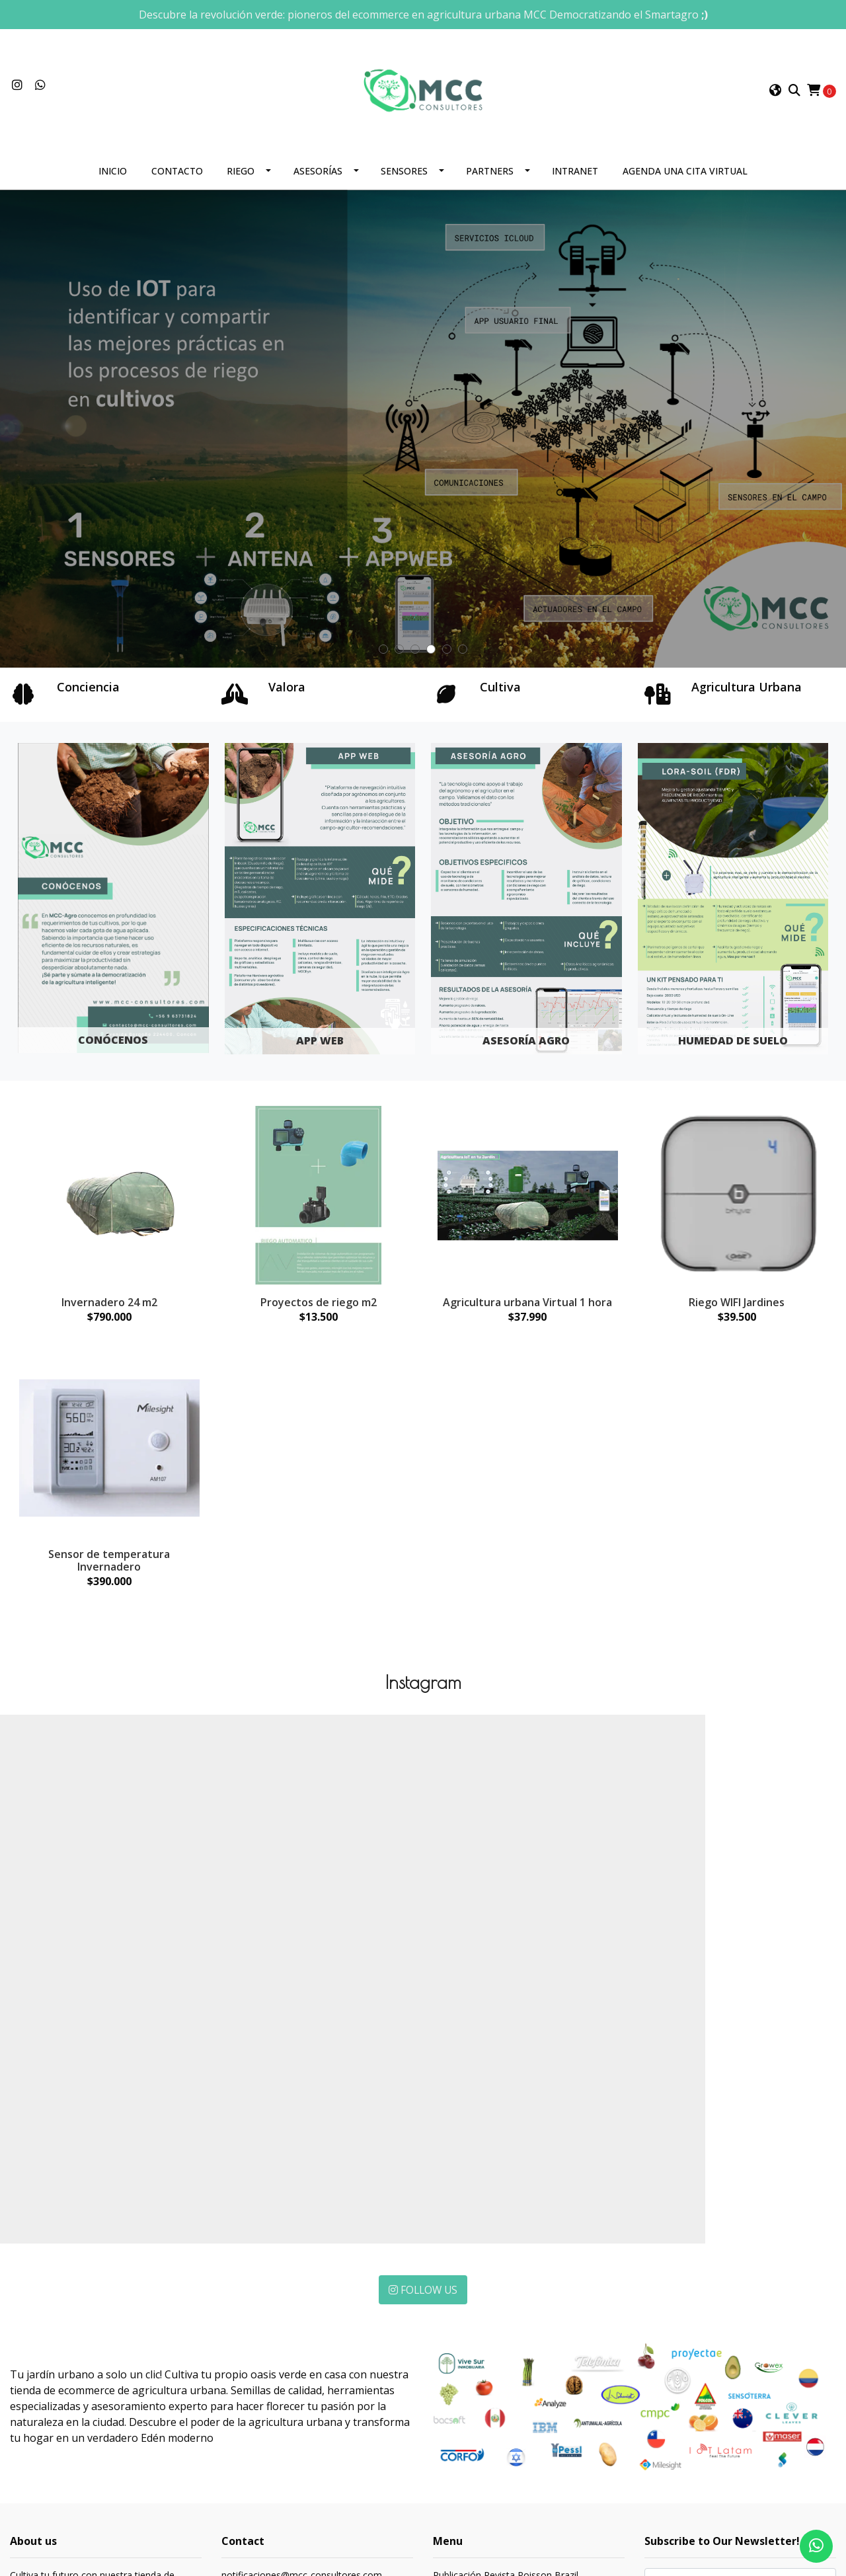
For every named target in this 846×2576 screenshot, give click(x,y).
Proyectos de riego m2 (318, 1309)
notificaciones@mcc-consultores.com (301, 2339)
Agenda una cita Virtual (685, 179)
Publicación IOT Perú (477, 2356)
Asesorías (317, 179)
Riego (240, 179)
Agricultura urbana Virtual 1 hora (527, 1309)
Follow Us (423, 2053)
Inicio (112, 179)
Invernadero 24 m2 (109, 1309)
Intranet (575, 179)
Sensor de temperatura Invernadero (109, 1568)
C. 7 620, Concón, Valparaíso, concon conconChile (283, 2387)
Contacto (177, 179)
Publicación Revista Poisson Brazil (505, 2339)
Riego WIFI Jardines (737, 1309)
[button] (775, 94)
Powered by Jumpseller (145, 2527)
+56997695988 (253, 2356)
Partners (490, 179)
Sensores (404, 179)
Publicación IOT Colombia (488, 2373)
